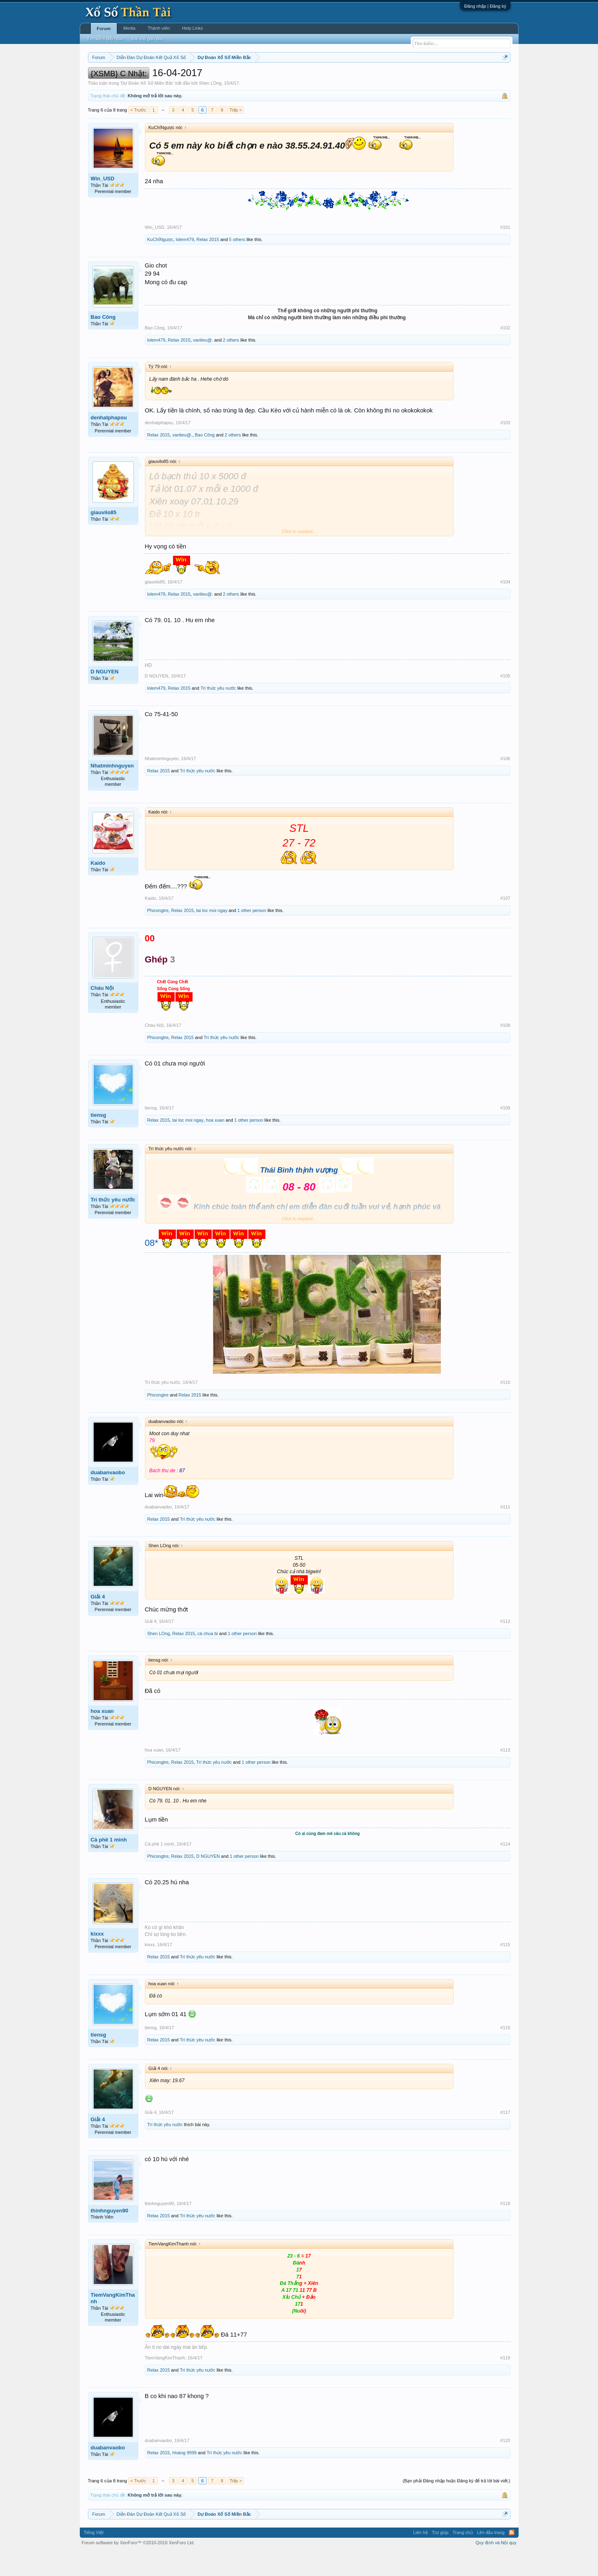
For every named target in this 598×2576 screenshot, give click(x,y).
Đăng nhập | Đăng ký (485, 6)
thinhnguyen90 (109, 2235)
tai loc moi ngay (211, 935)
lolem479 (185, 263)
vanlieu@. (203, 364)
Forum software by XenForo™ (138, 2567)
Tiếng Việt (94, 2557)
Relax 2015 (207, 263)
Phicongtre (158, 935)
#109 (505, 1132)
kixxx (97, 1958)
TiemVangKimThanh (113, 2322)
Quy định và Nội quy (496, 2567)
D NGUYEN (105, 696)
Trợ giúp (440, 2557)
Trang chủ (463, 2557)
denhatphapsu (109, 442)
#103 (505, 447)
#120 (505, 2465)
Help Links (192, 28)
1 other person (251, 935)
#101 (505, 251)
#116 (505, 2052)
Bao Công (103, 341)
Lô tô (424, 78)
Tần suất (405, 78)
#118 (505, 2227)
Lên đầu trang (491, 2557)
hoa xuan (215, 1144)
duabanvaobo (108, 1497)
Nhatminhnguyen (112, 790)
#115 (505, 1969)
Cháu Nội (102, 1013)
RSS (512, 2557)
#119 (505, 2382)
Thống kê (350, 78)
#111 (505, 1531)
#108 (505, 1049)
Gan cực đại (378, 78)
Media (129, 28)
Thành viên (159, 28)
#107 (505, 922)
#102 (505, 352)
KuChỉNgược (160, 263)
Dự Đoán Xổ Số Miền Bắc (147, 107)
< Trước (138, 134)
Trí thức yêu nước (218, 712)
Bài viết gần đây (148, 38)
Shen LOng (210, 107)
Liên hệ (420, 2557)
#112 (505, 1645)
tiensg (98, 1139)
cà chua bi (207, 1657)
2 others (231, 364)
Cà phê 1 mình (109, 1864)
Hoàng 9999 (184, 2477)
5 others (237, 263)
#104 (505, 606)
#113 (505, 1774)
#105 (505, 700)
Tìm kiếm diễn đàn (105, 38)
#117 (505, 2136)
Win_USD (102, 203)
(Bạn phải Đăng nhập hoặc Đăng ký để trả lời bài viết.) (456, 2505)
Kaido (98, 887)
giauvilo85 (104, 537)
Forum (104, 28)
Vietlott (177, 78)
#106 (505, 782)
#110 (505, 1407)
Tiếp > (236, 134)
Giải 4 (98, 1621)
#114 (505, 1868)
